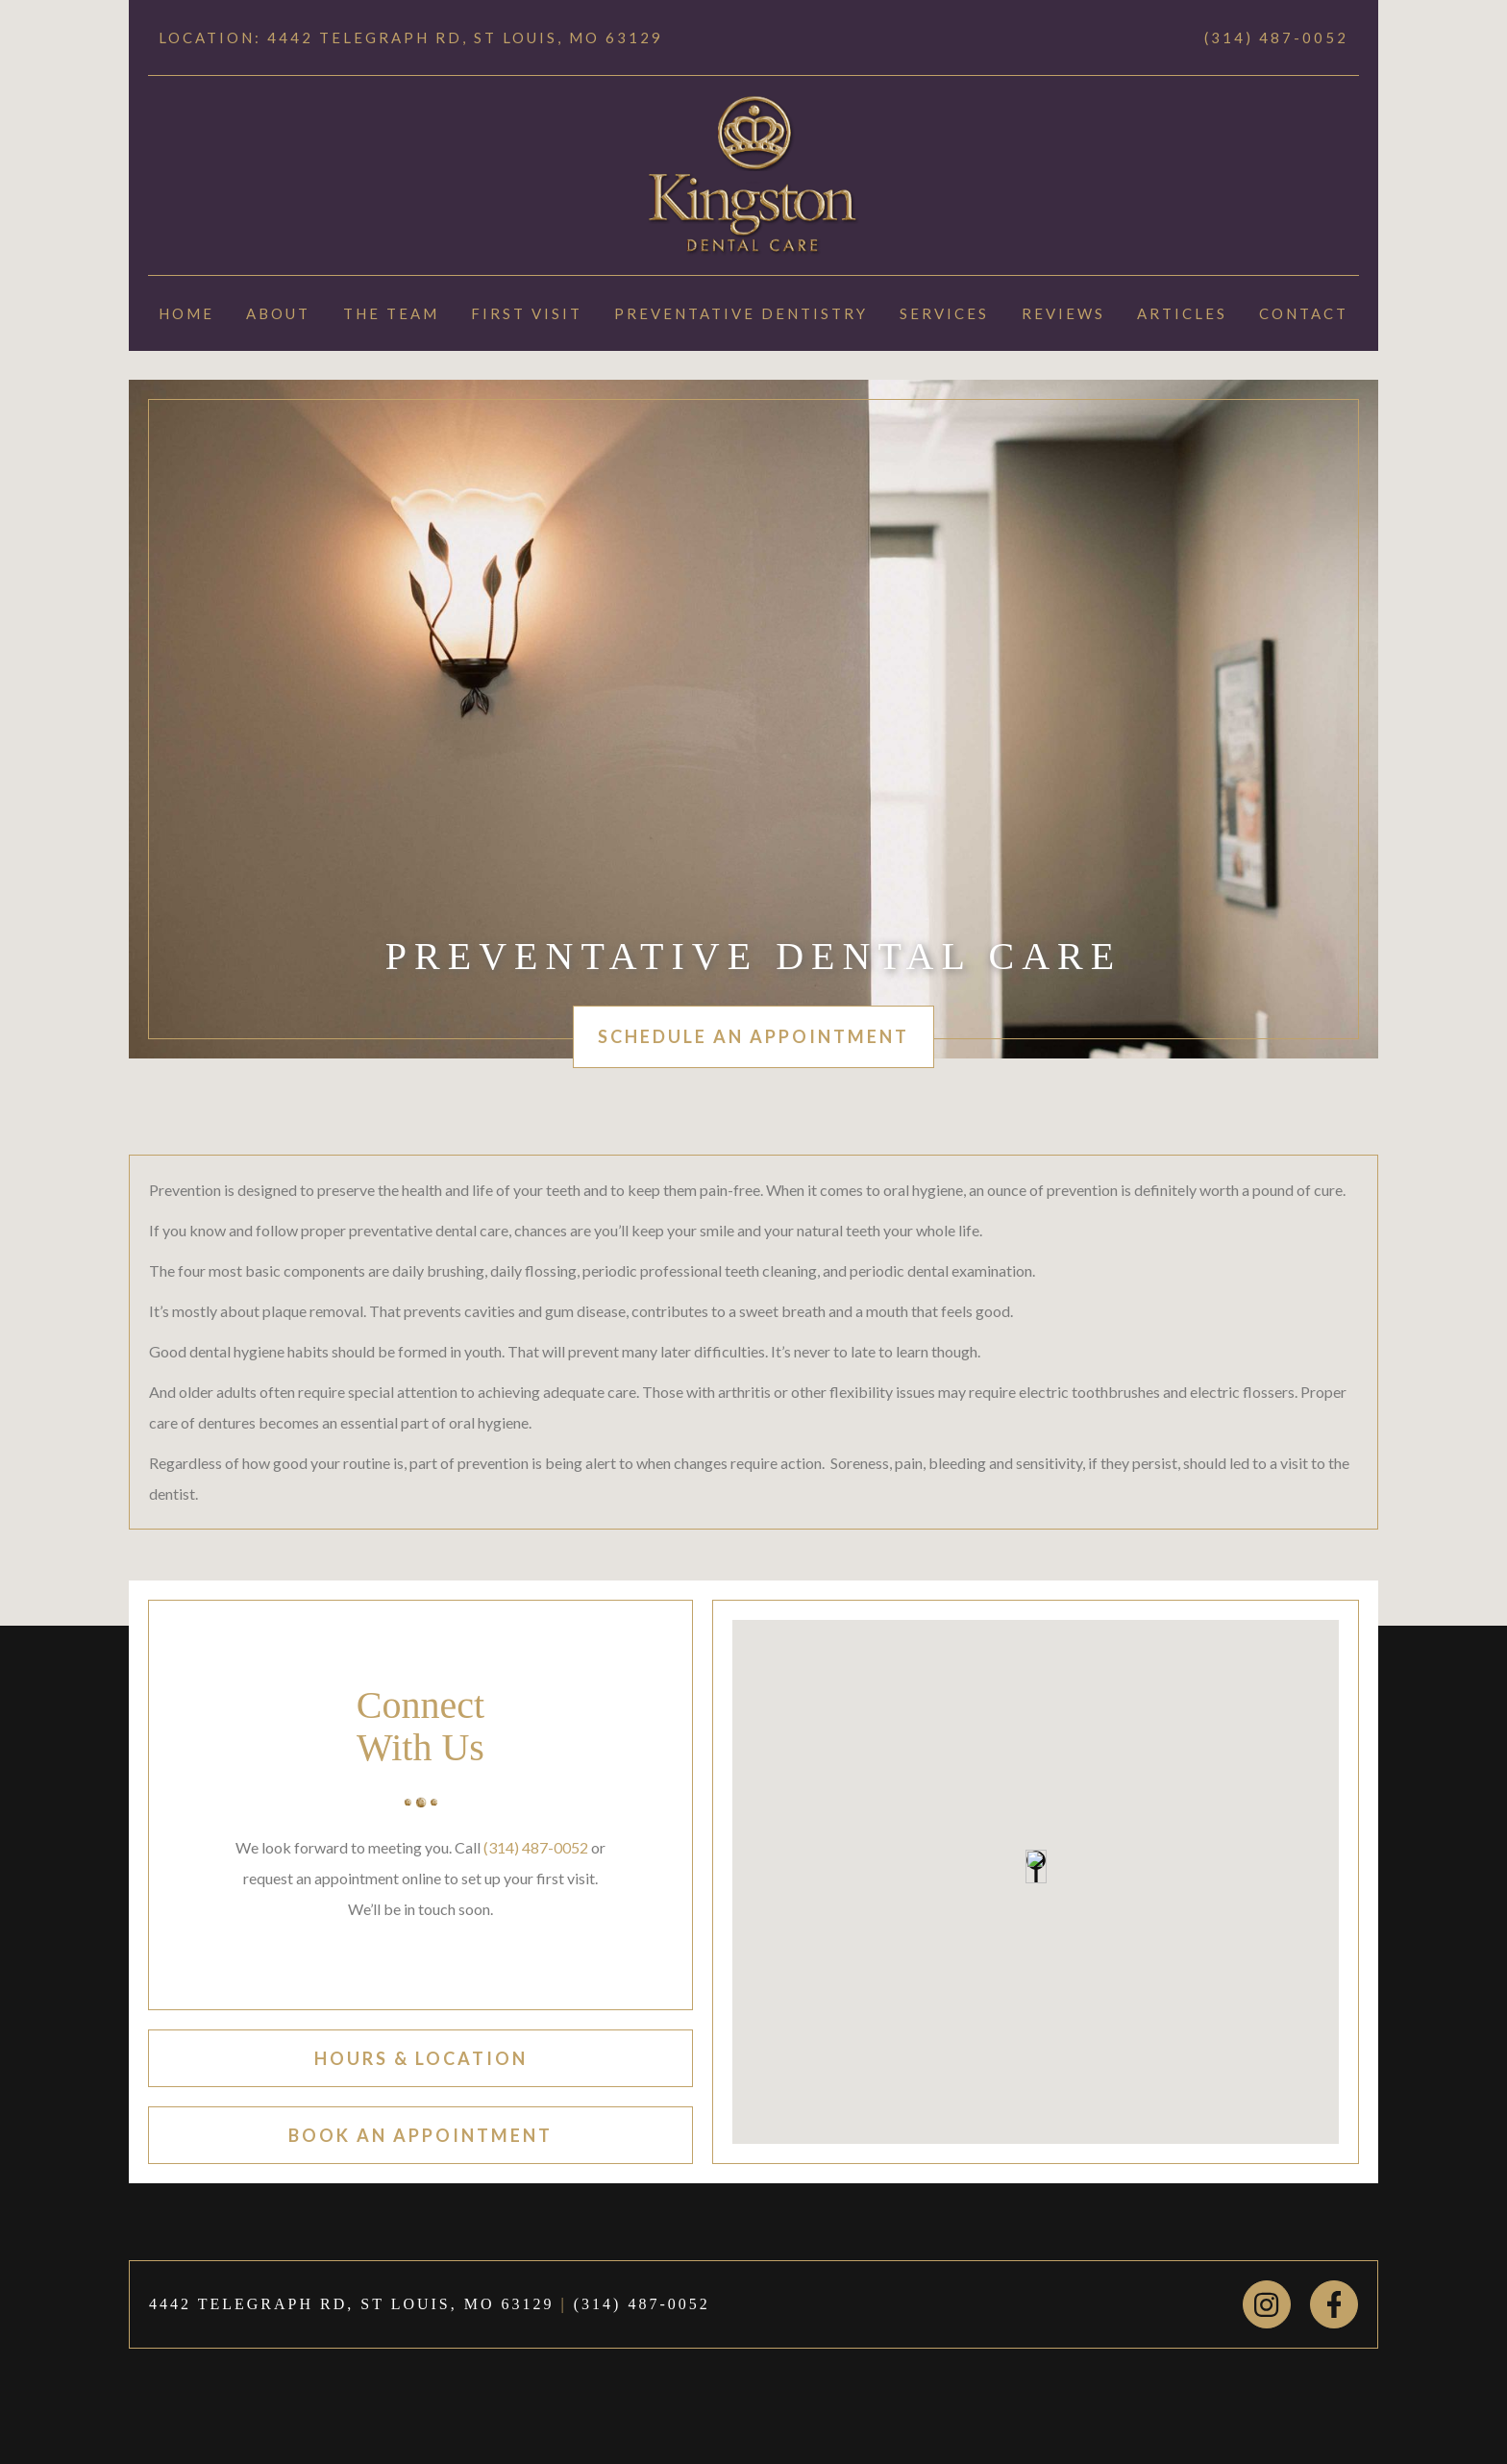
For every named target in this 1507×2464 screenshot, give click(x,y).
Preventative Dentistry (741, 313)
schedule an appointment (753, 1036)
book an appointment (420, 2135)
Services (944, 313)
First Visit (526, 313)
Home (186, 313)
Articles (1182, 313)
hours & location (421, 2058)
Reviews (1063, 313)
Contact (1303, 313)
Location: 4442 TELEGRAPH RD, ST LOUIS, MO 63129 (411, 37)
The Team (391, 313)
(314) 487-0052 (1276, 37)
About (278, 313)
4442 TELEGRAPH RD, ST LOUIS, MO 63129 (352, 2304)
